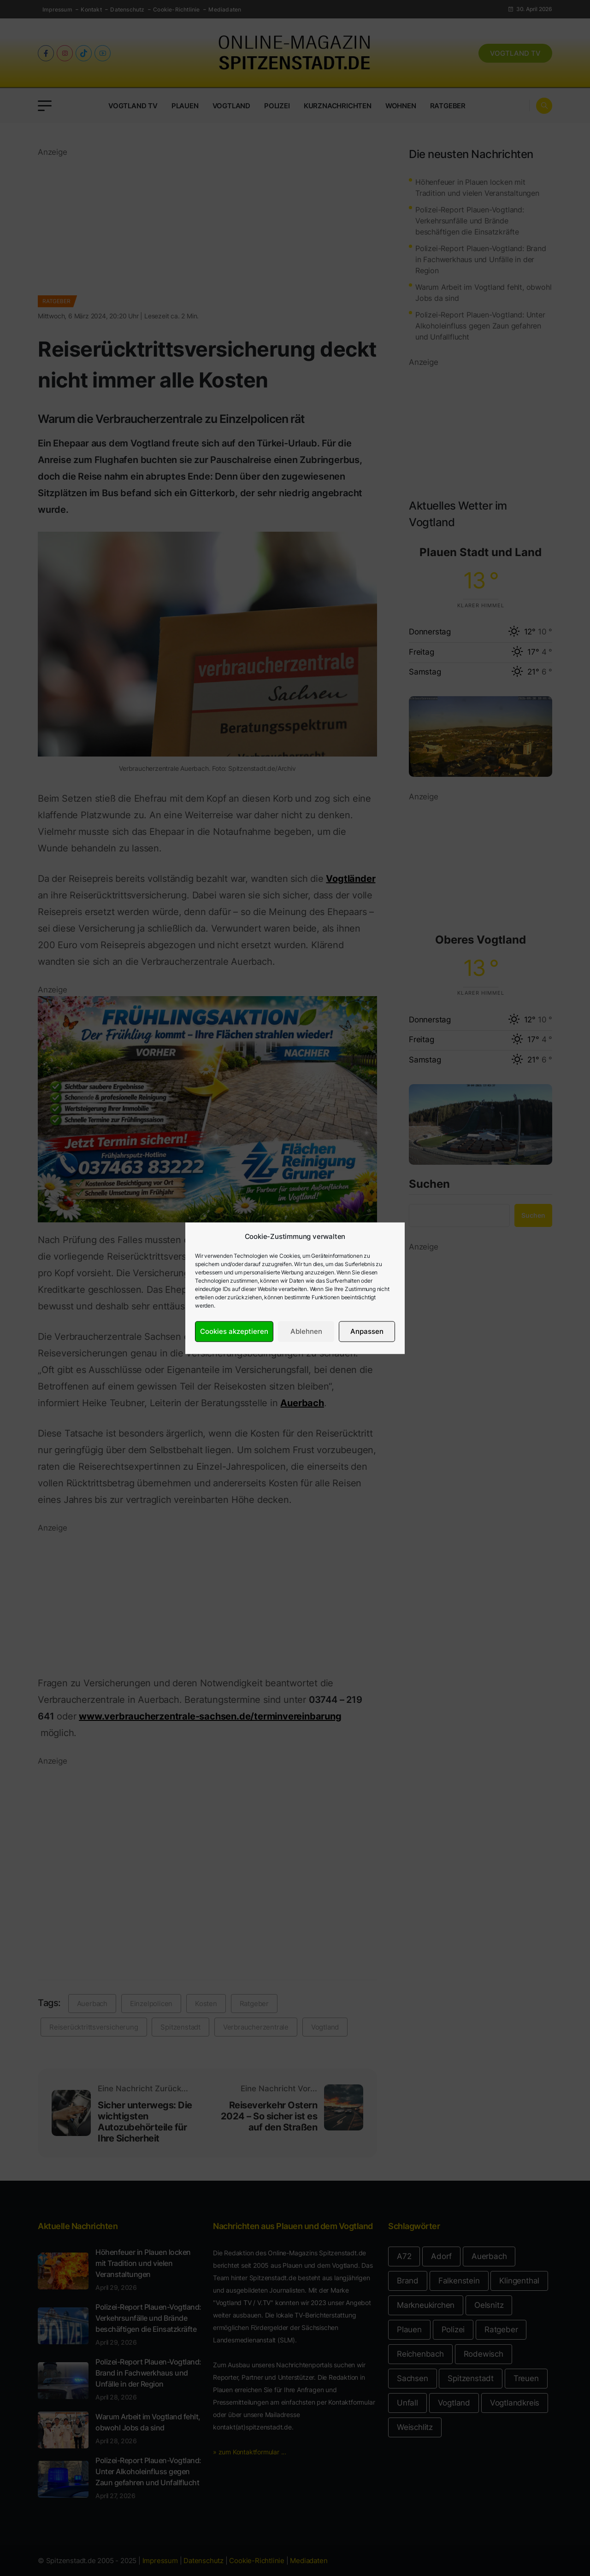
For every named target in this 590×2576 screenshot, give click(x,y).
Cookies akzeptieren (234, 1331)
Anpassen (367, 1331)
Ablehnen (306, 1331)
